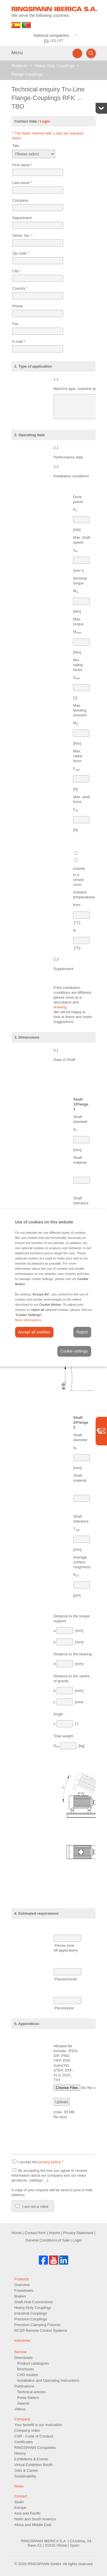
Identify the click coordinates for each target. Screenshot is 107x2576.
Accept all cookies (34, 1332)
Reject (82, 1332)
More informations (28, 1320)
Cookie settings (74, 1351)
